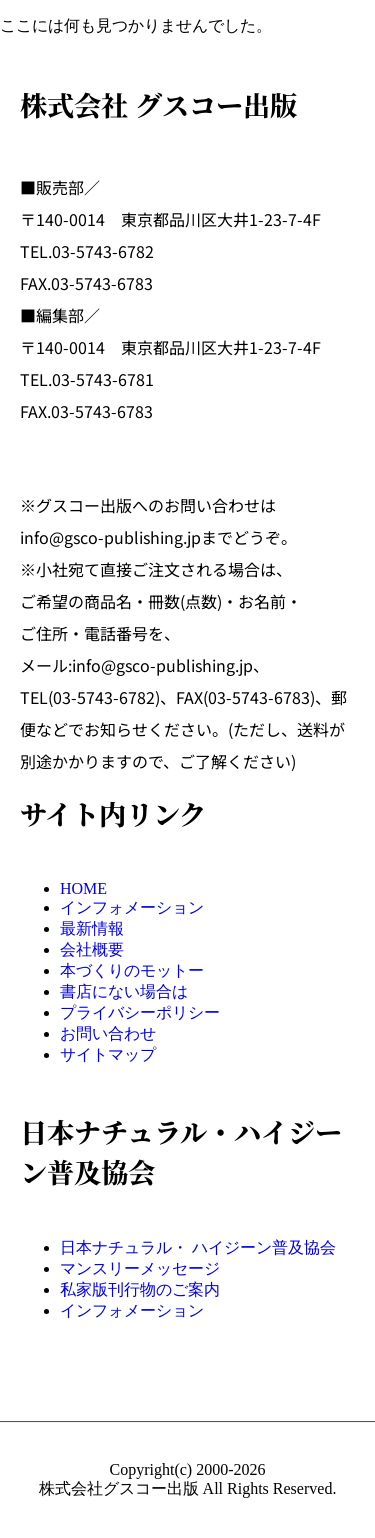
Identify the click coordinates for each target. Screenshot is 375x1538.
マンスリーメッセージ (140, 1268)
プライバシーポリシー (140, 1012)
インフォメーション (132, 907)
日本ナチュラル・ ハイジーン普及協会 (198, 1247)
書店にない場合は (124, 991)
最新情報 (92, 928)
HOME (83, 888)
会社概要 (92, 949)
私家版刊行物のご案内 (140, 1289)
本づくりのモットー (132, 970)
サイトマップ (108, 1054)
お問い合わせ (108, 1033)
